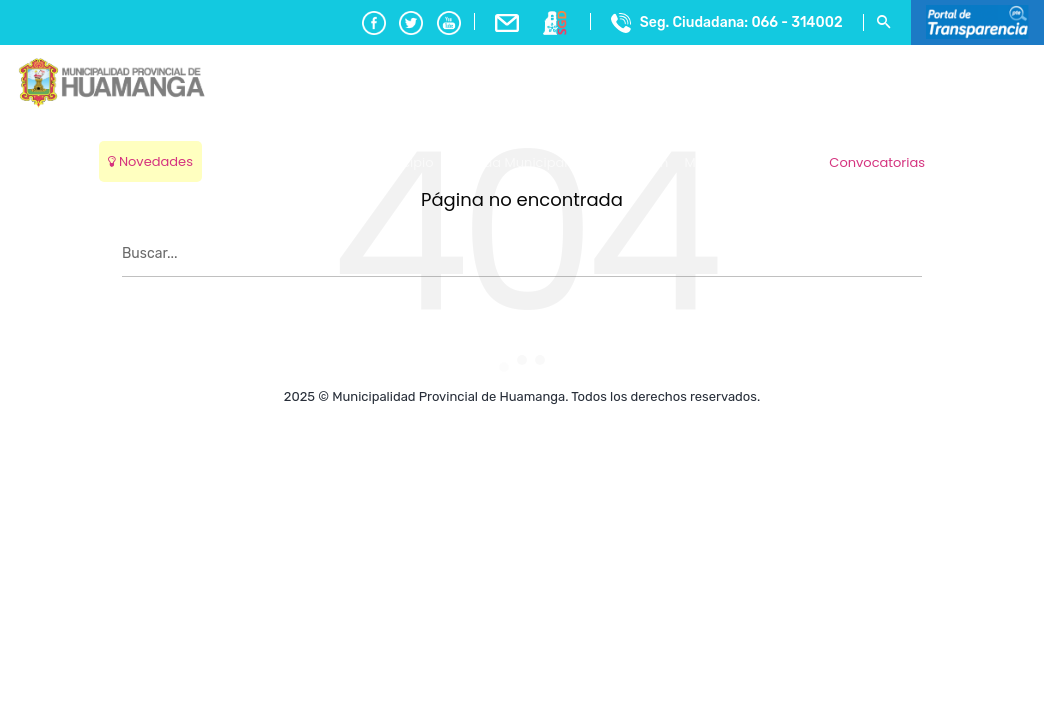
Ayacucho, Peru (980, 149)
